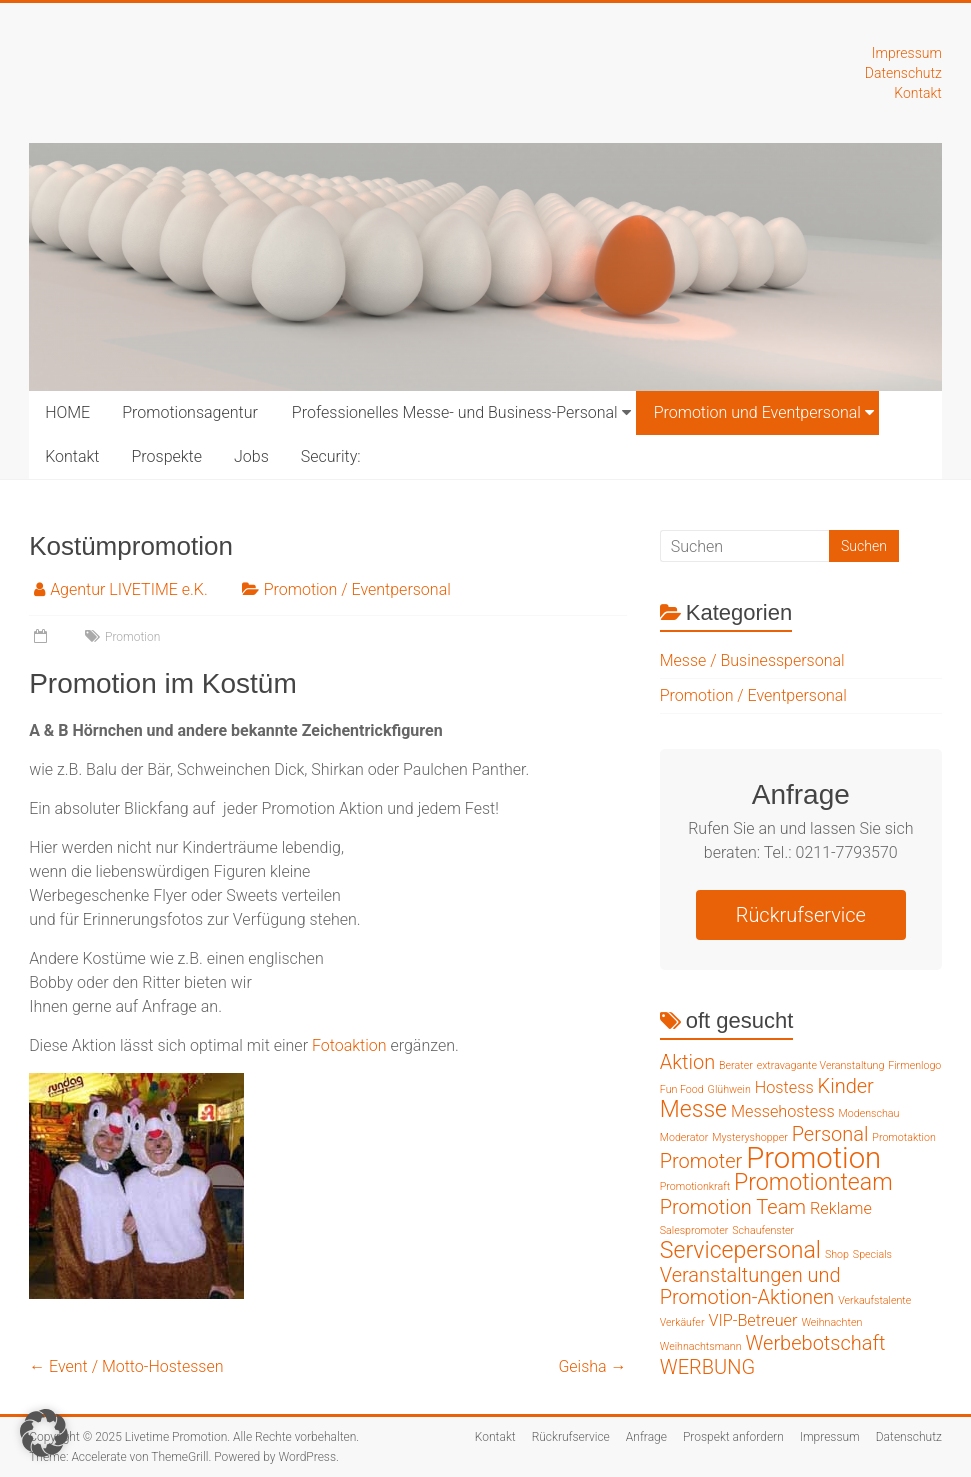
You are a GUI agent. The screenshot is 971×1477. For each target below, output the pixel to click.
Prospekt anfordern (733, 1437)
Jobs (251, 456)
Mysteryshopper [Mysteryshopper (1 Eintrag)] (750, 1137)
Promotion (132, 637)
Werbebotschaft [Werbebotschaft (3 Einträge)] (815, 1343)
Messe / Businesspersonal (752, 660)
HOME (67, 412)
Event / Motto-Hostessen (126, 1366)
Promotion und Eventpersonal (757, 412)
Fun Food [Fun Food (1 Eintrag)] (682, 1089)
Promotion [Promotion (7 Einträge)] (813, 1158)
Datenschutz (903, 73)
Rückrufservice (801, 915)
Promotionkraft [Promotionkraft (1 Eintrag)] (695, 1186)
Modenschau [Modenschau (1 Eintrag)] (869, 1113)
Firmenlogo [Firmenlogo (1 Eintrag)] (914, 1065)
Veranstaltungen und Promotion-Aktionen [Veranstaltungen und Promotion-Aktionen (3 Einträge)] (750, 1286)
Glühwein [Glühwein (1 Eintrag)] (729, 1089)
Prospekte (166, 456)
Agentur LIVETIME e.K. (129, 589)
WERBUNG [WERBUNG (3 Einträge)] (707, 1367)
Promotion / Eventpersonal (357, 589)
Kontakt (918, 93)
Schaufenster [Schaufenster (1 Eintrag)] (763, 1230)
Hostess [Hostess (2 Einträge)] (784, 1087)
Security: (331, 456)
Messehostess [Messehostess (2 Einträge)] (783, 1111)
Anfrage (646, 1437)
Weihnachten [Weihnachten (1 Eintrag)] (831, 1322)
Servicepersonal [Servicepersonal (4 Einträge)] (740, 1250)
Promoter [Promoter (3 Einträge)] (701, 1161)
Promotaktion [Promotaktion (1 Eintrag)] (903, 1137)
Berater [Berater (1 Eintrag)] (736, 1065)
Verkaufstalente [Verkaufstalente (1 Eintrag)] (874, 1300)
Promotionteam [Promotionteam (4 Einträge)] (813, 1182)
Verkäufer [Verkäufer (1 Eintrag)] (682, 1322)
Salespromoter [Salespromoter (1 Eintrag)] (694, 1230)
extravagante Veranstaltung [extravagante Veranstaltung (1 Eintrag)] (821, 1065)
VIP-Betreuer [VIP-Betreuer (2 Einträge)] (752, 1320)
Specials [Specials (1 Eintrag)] (872, 1254)
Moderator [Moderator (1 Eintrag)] (684, 1137)
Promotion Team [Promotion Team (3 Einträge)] (733, 1207)
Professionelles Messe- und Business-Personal (455, 412)
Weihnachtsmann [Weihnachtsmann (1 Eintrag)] (701, 1346)
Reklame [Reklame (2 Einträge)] (841, 1208)
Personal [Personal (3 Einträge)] (830, 1134)
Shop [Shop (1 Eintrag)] (837, 1254)
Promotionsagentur (190, 412)
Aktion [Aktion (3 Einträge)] (687, 1062)
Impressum (907, 53)
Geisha (592, 1366)
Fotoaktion (349, 1045)
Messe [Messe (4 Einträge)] (693, 1109)
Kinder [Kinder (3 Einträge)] (846, 1086)
